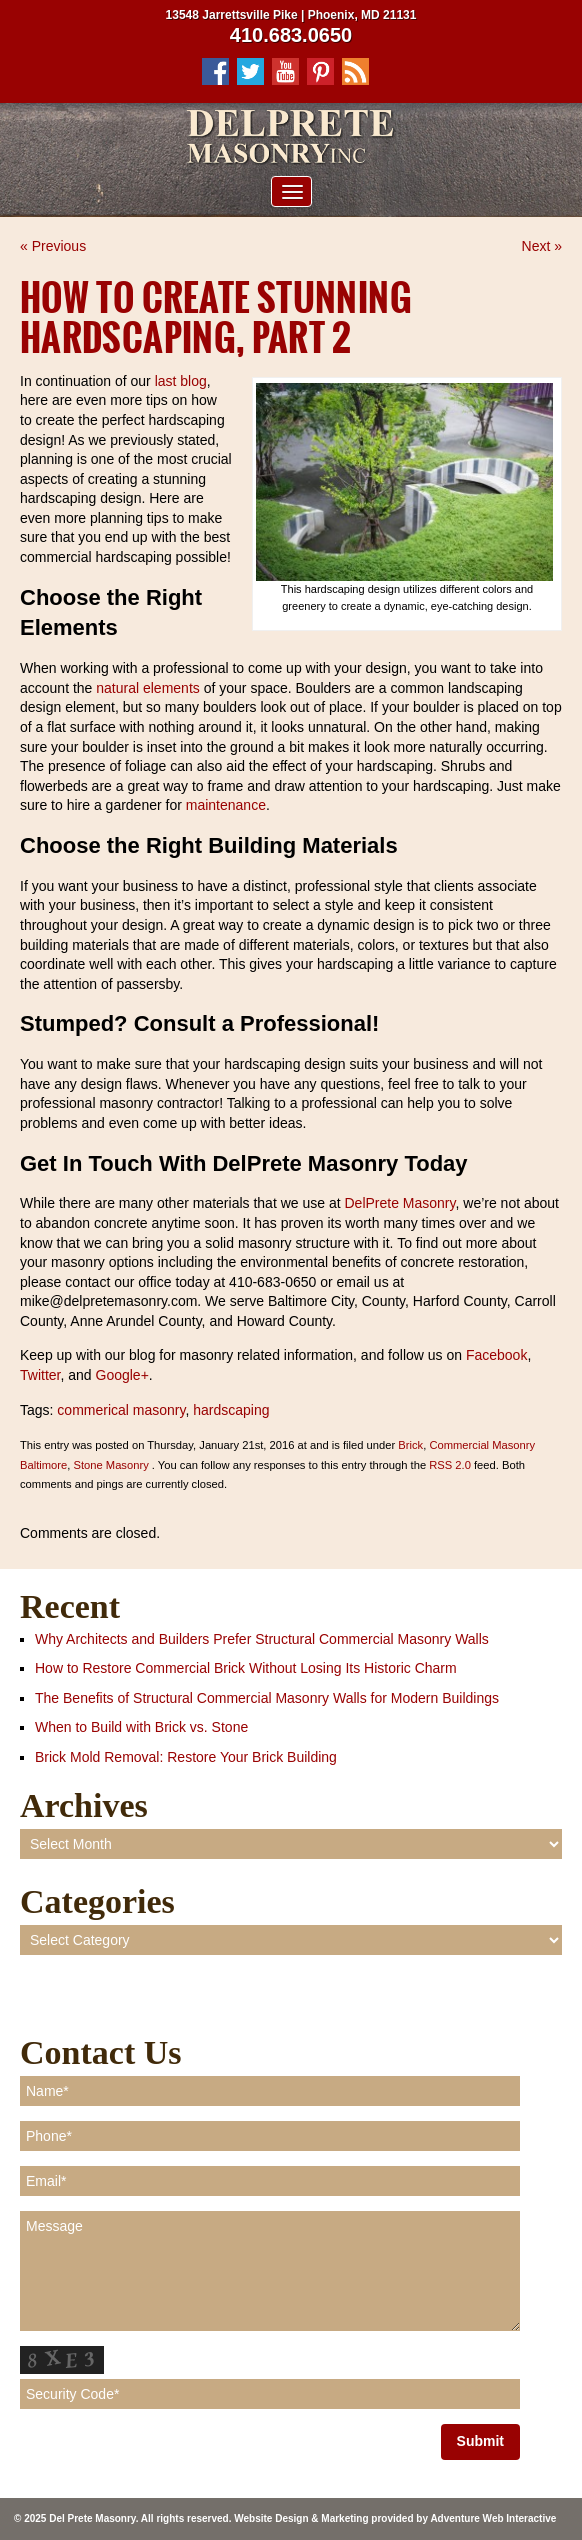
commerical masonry (121, 1410)
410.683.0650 (291, 35)
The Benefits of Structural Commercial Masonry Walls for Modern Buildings (267, 1698)
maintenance (226, 805)
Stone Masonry (110, 1465)
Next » (542, 246)
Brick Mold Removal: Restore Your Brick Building (186, 1757)
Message (270, 2271)
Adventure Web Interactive (493, 2518)
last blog (181, 381)
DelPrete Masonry (398, 1203)
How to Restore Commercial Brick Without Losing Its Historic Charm (246, 1668)
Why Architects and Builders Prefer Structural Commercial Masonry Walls (262, 1639)
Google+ (120, 1375)
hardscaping (231, 1410)
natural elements (148, 688)
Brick (410, 1445)
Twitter (40, 1375)
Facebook (494, 1355)
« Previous (53, 246)
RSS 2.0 (450, 1465)
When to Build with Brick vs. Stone (141, 1727)
